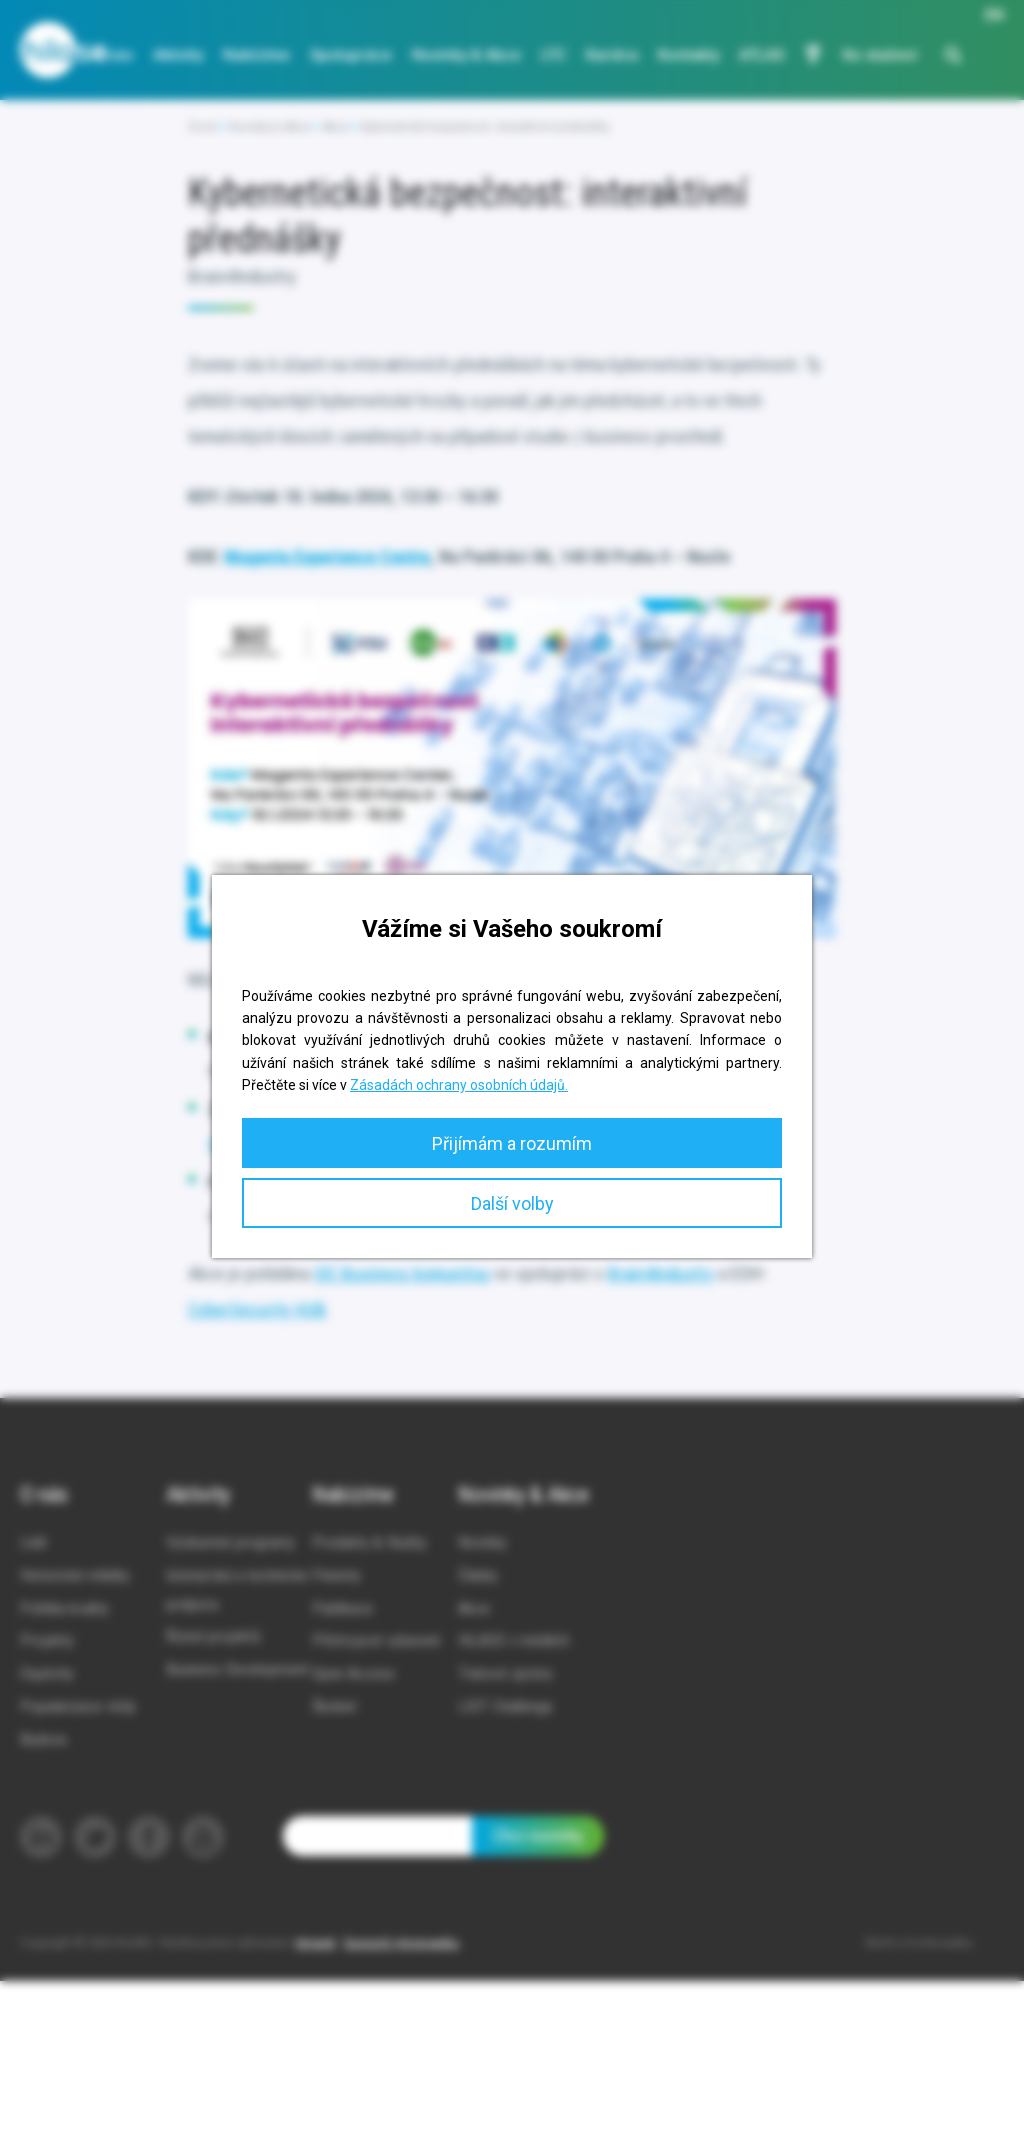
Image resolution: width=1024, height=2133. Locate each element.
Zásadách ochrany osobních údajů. (459, 1085)
